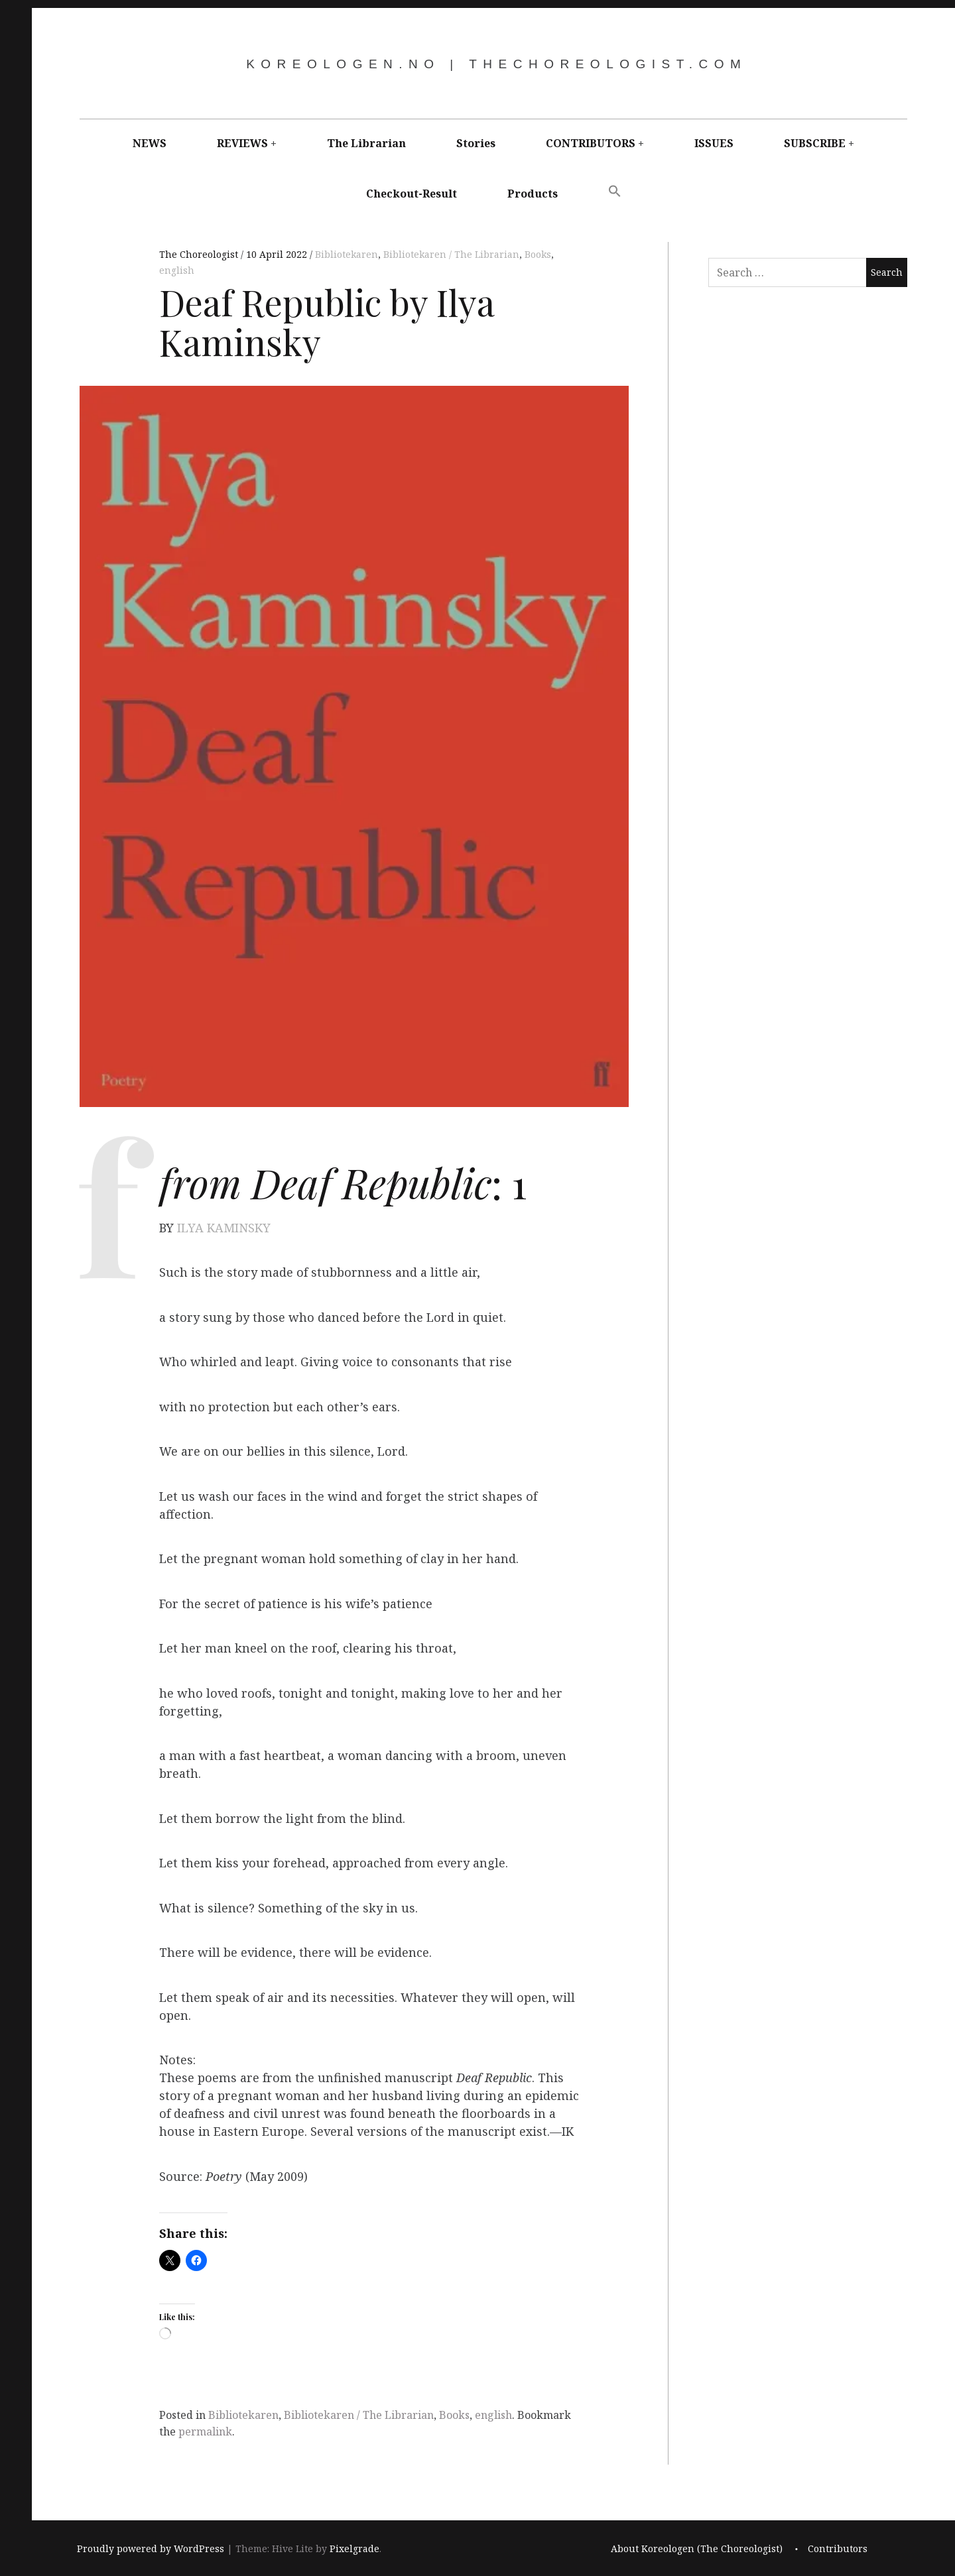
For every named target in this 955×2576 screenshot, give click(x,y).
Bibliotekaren (346, 254)
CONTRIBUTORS (590, 143)
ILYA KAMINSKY (224, 1228)
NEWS (149, 143)
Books (538, 254)
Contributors (837, 2548)
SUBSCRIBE (815, 143)
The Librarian (366, 143)
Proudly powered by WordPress (150, 2548)
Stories (475, 143)
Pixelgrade (354, 2548)
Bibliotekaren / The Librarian (451, 254)
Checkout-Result (411, 193)
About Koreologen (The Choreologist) (697, 2548)
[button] (614, 191)
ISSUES (713, 143)
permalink (205, 2431)
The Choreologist (200, 254)
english (176, 270)
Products (532, 193)
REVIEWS (242, 143)
